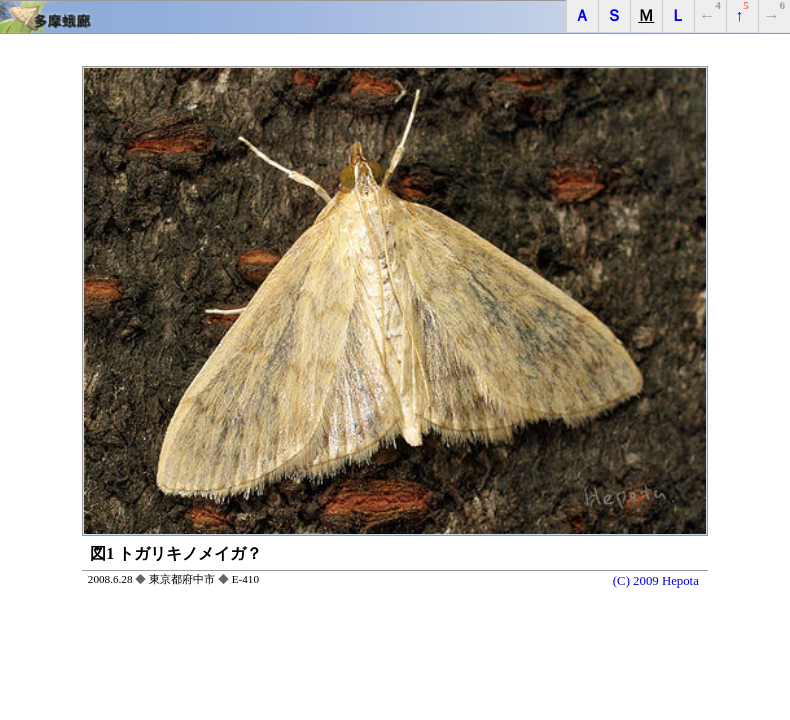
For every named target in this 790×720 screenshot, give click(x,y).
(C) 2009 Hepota (656, 581)
